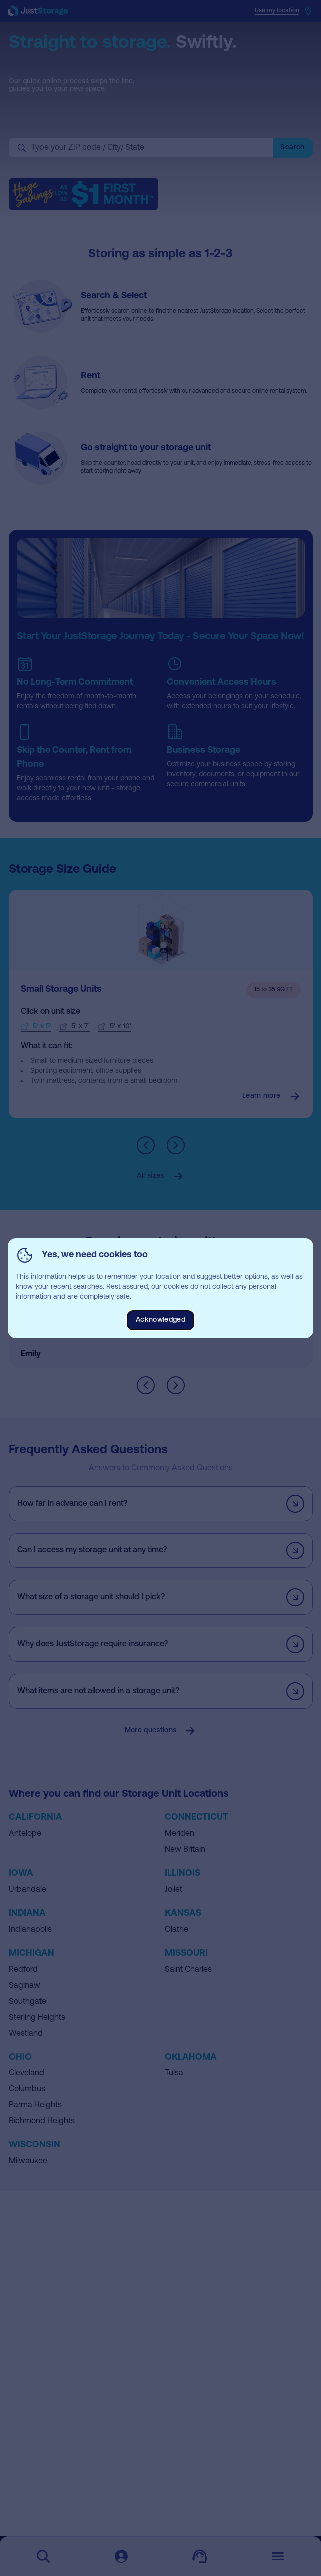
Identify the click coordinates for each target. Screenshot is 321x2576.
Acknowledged (160, 1320)
